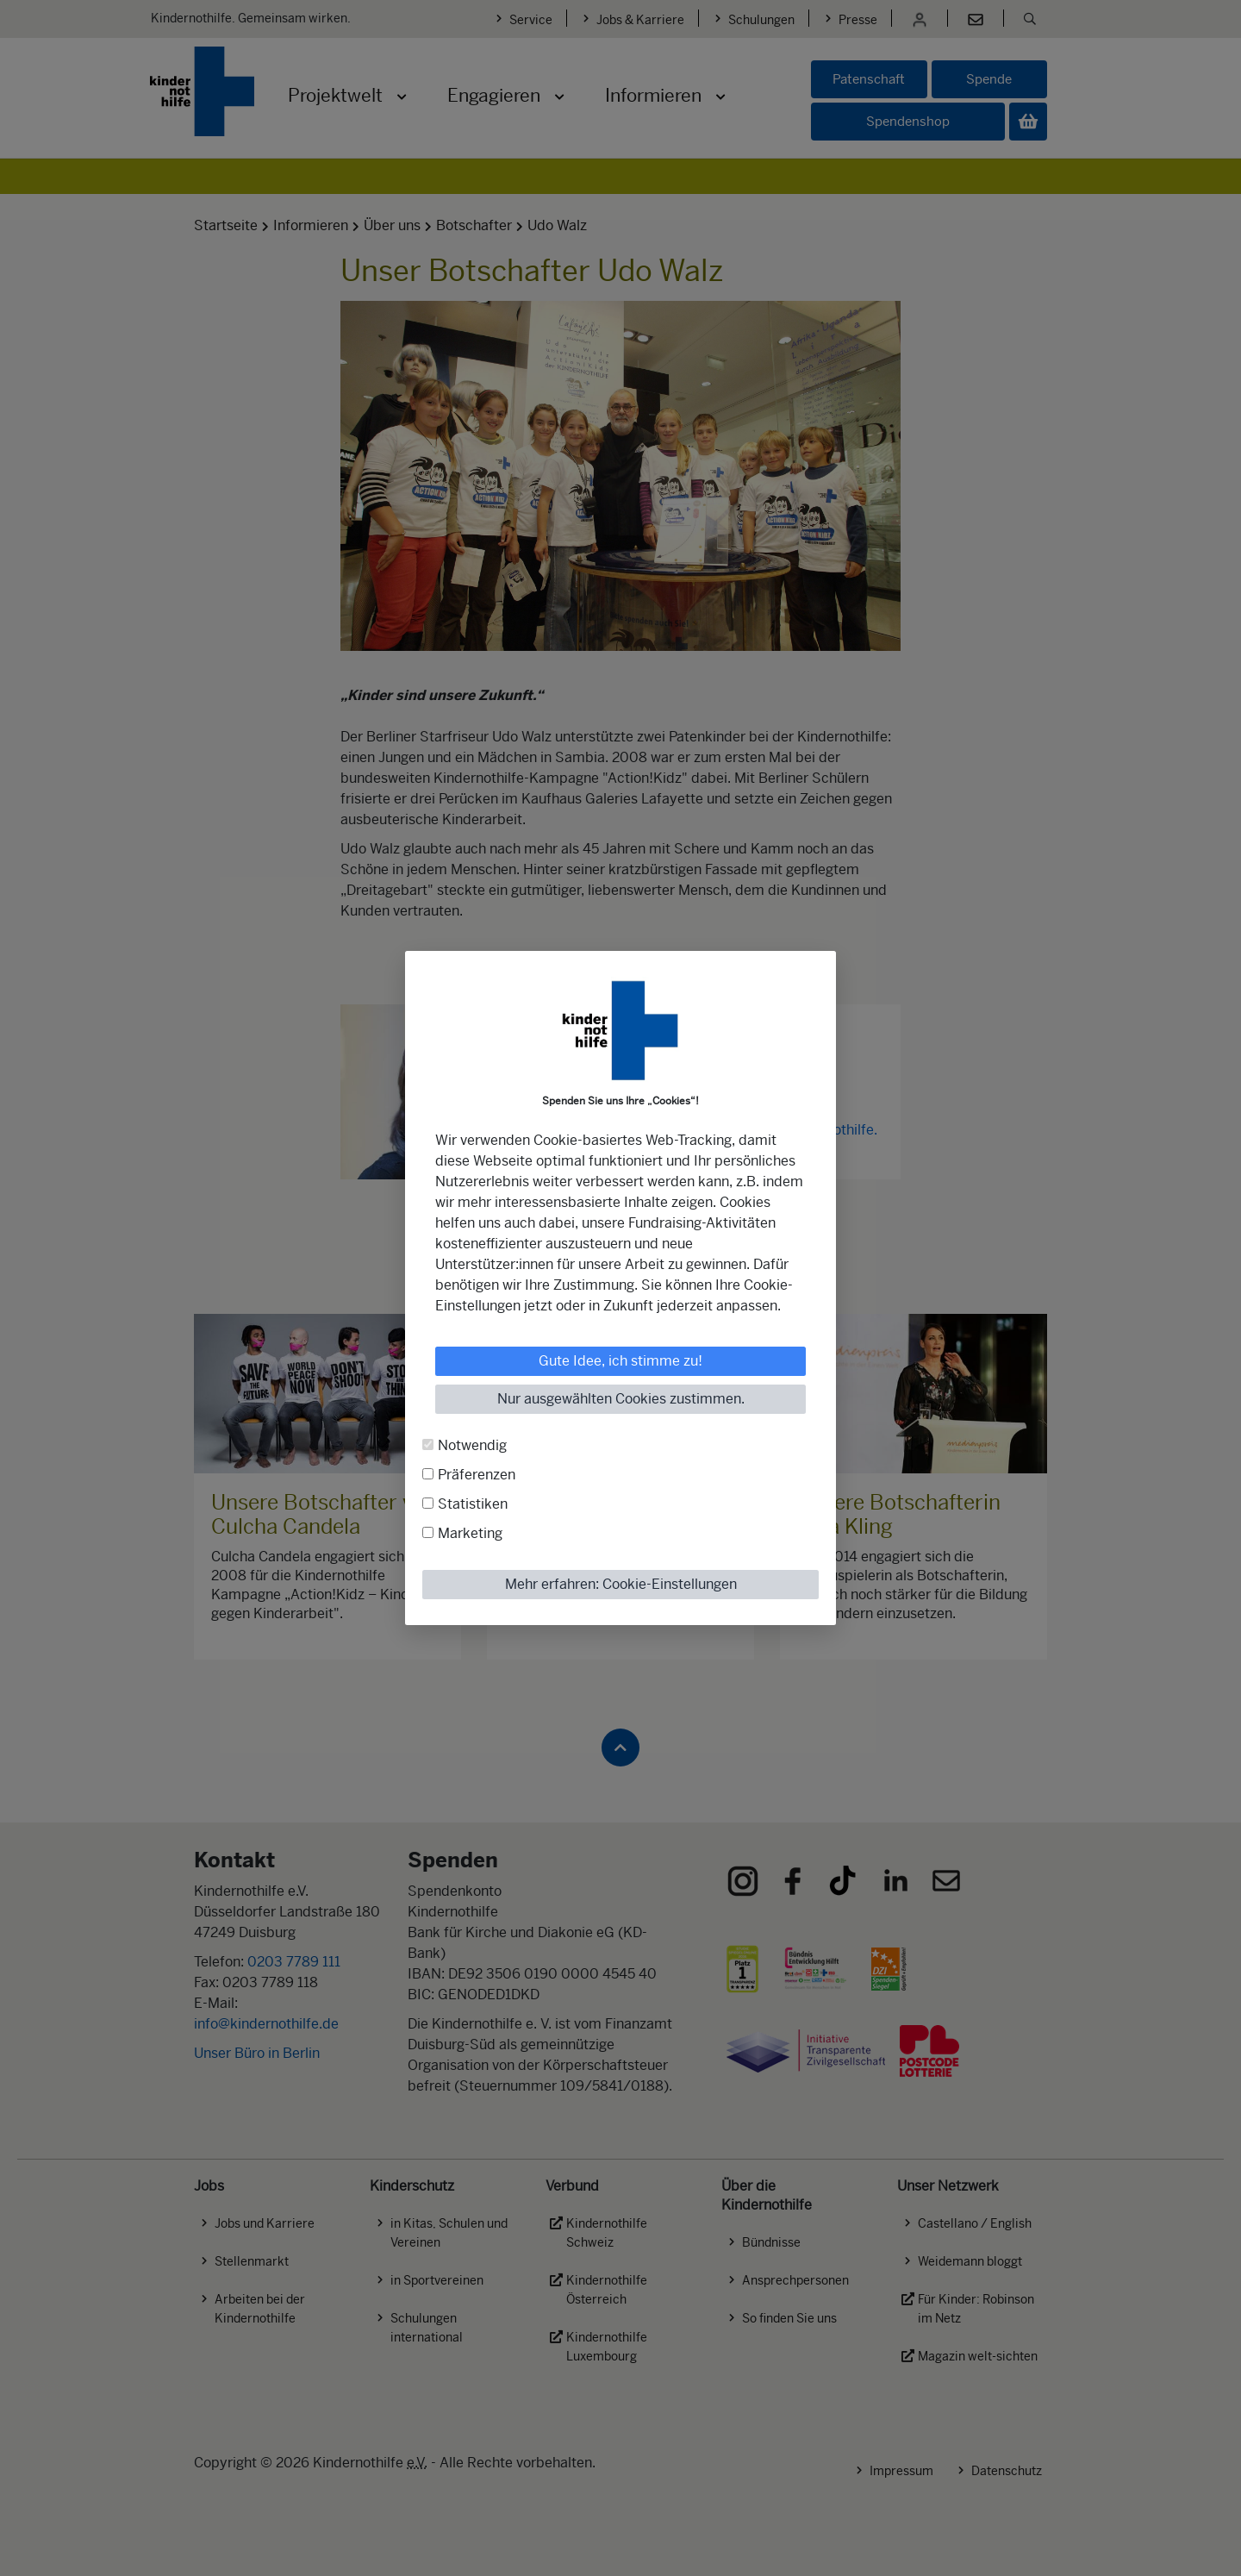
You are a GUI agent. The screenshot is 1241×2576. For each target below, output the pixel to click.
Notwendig (472, 1445)
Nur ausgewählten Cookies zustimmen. (621, 1399)
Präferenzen (476, 1475)
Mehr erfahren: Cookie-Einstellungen (621, 1584)
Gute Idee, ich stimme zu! (620, 1361)
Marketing (470, 1533)
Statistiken (473, 1504)
